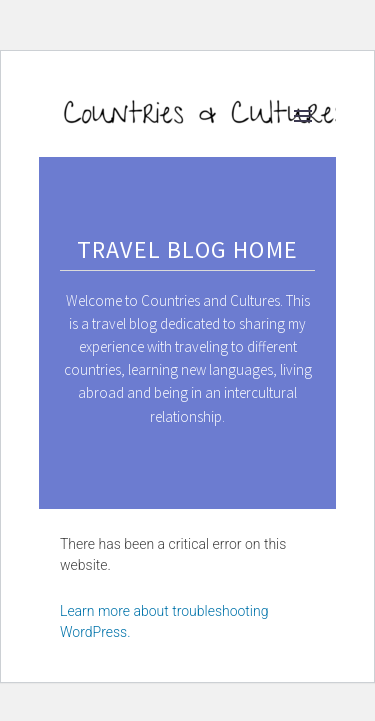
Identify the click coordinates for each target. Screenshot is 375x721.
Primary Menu (303, 116)
